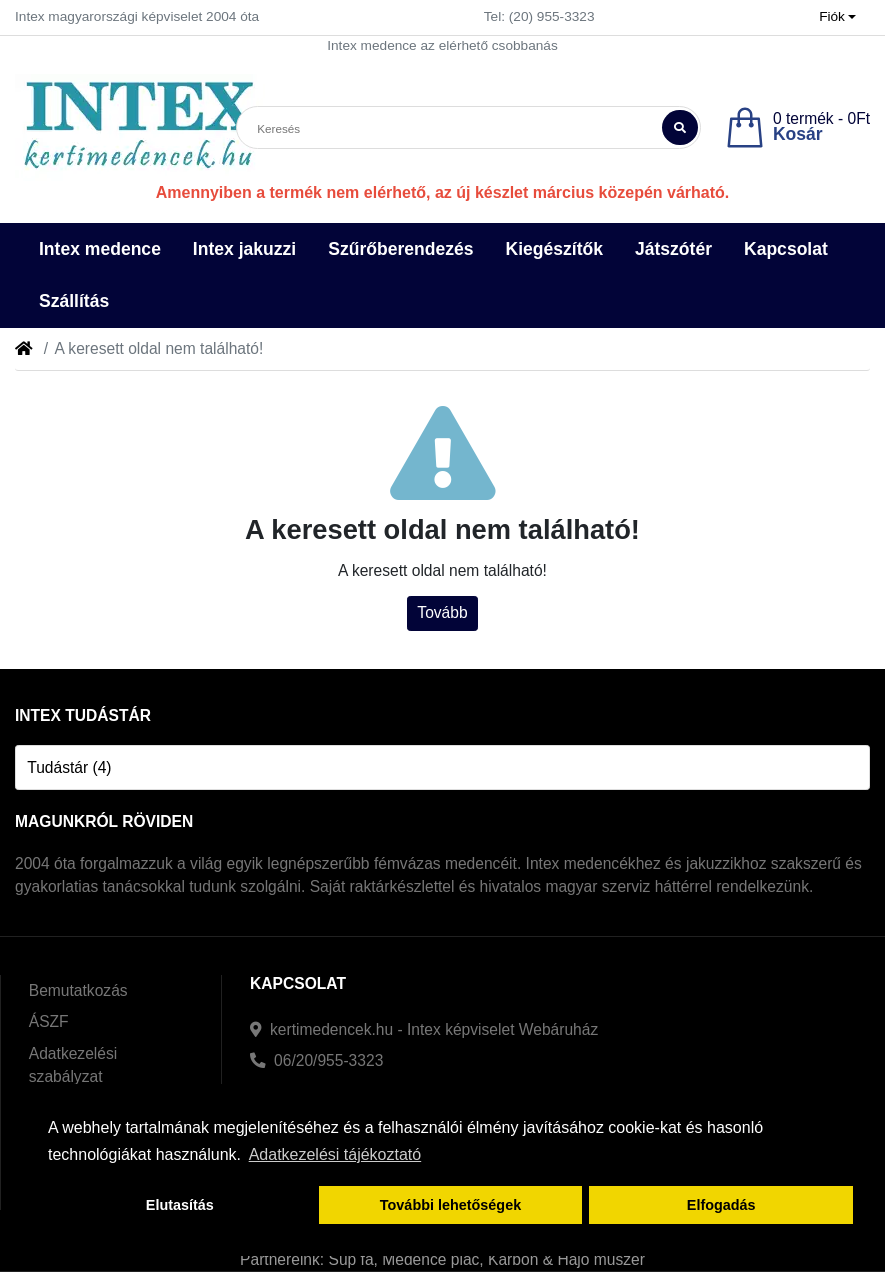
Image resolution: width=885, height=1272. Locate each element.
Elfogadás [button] (721, 1205)
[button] (838, 17)
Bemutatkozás (78, 990)
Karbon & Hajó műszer (566, 1259)
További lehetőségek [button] (450, 1205)
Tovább (442, 612)
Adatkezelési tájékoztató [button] (335, 1154)
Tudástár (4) (69, 767)
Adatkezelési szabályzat (73, 1065)
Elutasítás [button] (180, 1205)
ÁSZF (49, 1021)
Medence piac (430, 1259)
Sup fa (351, 1259)
